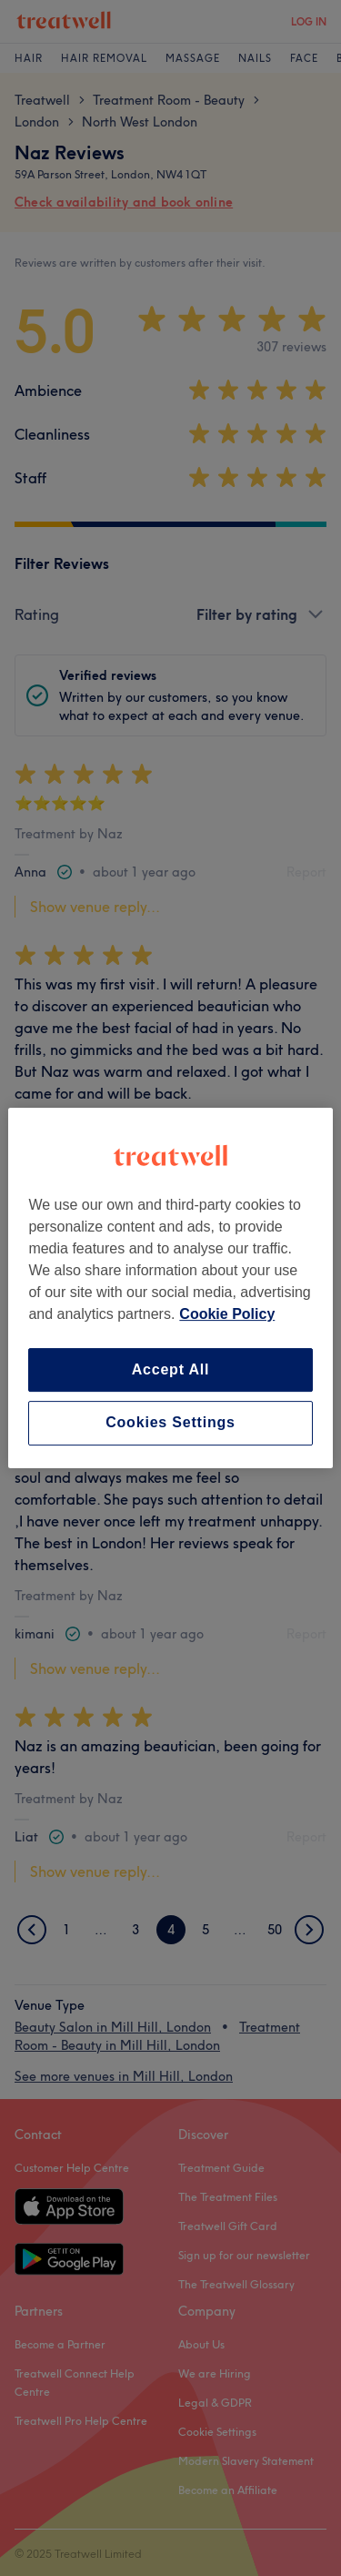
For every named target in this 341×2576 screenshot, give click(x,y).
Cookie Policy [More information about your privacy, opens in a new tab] (227, 1314)
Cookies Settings (170, 1423)
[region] (170, 1288)
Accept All (171, 1369)
